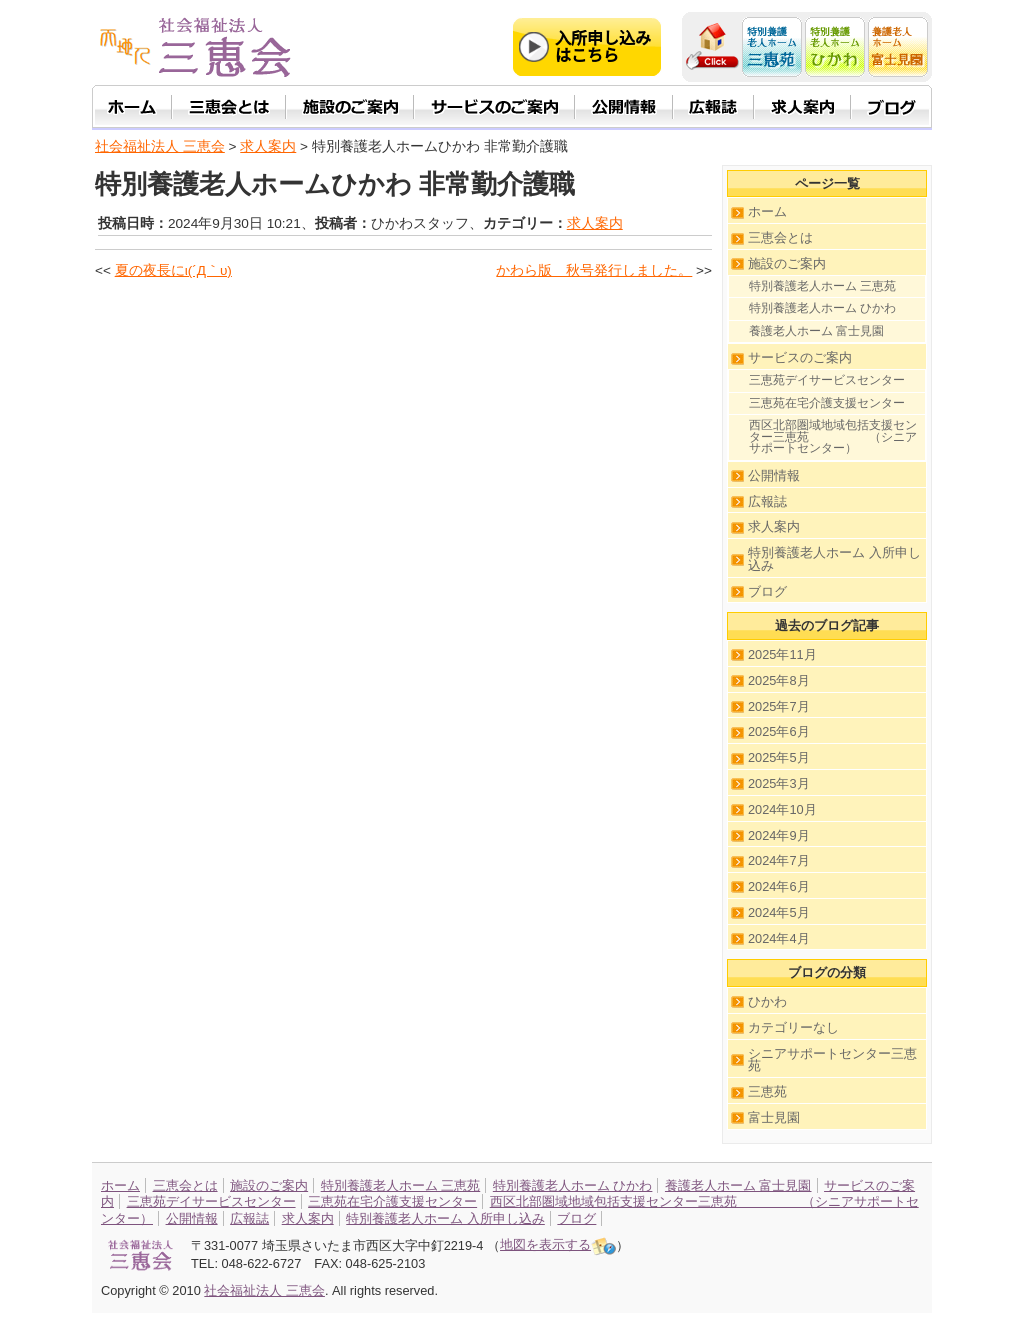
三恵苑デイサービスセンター (827, 380)
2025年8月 (779, 680)
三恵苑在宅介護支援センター (827, 403)
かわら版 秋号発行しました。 (594, 270)
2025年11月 (782, 654)
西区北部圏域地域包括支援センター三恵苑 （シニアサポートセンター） (833, 436)
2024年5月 (779, 912)
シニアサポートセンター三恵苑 (832, 1060)
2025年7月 (779, 706)
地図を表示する (558, 1244)
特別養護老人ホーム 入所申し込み (834, 559)
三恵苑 (767, 1091)
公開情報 (774, 475)
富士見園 (774, 1117)
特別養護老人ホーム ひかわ (822, 308)
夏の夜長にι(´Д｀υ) (173, 270)
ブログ (767, 591)
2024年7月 (779, 860)
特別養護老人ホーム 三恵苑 (822, 286)
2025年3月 (779, 783)
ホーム (767, 211)
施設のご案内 (787, 263)
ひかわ (767, 1001)
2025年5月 (779, 757)
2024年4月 (779, 938)
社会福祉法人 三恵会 (160, 146)
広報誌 (767, 501)
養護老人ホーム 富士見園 (816, 331)
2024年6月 (779, 886)
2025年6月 (779, 731)
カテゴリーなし (793, 1027)
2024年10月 (782, 809)
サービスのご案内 (800, 357)
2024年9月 (779, 835)
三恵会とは (780, 237)
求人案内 (595, 223)
